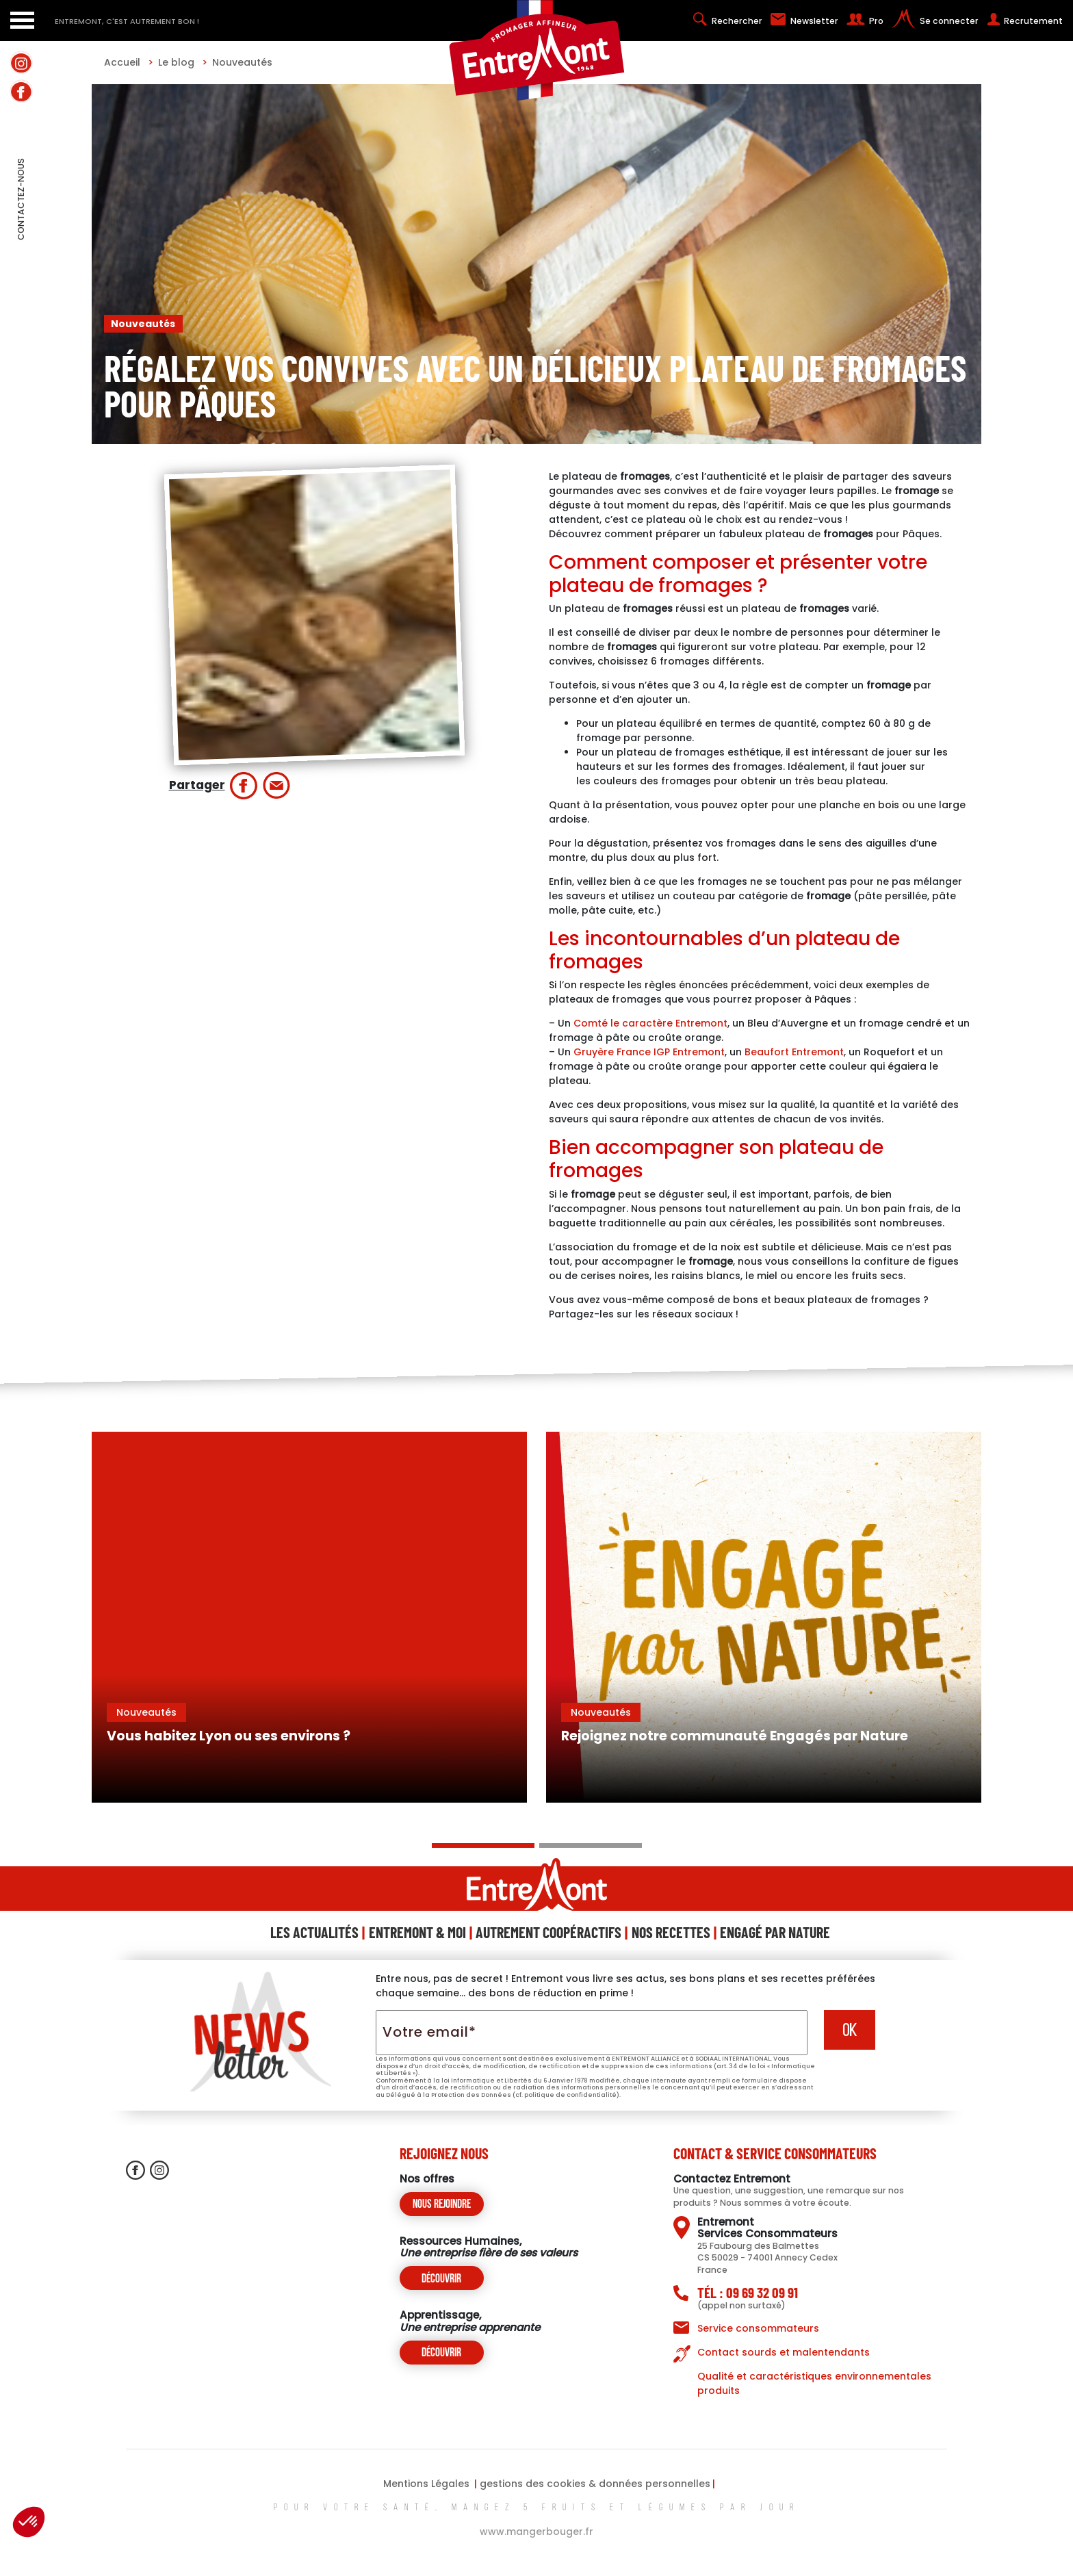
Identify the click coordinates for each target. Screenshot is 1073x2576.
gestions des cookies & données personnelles (595, 2483)
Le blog (182, 62)
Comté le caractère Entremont (650, 1023)
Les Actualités (314, 1932)
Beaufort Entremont (794, 1052)
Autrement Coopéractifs (548, 1932)
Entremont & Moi (417, 1932)
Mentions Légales (426, 2483)
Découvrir (441, 2279)
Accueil (128, 62)
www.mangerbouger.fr (536, 2531)
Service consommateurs (758, 2328)
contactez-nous (21, 229)
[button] (28, 2522)
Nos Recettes (671, 1932)
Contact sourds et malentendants (783, 2352)
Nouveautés (242, 62)
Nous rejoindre (442, 2205)
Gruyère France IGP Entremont (649, 1052)
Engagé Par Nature (775, 1932)
